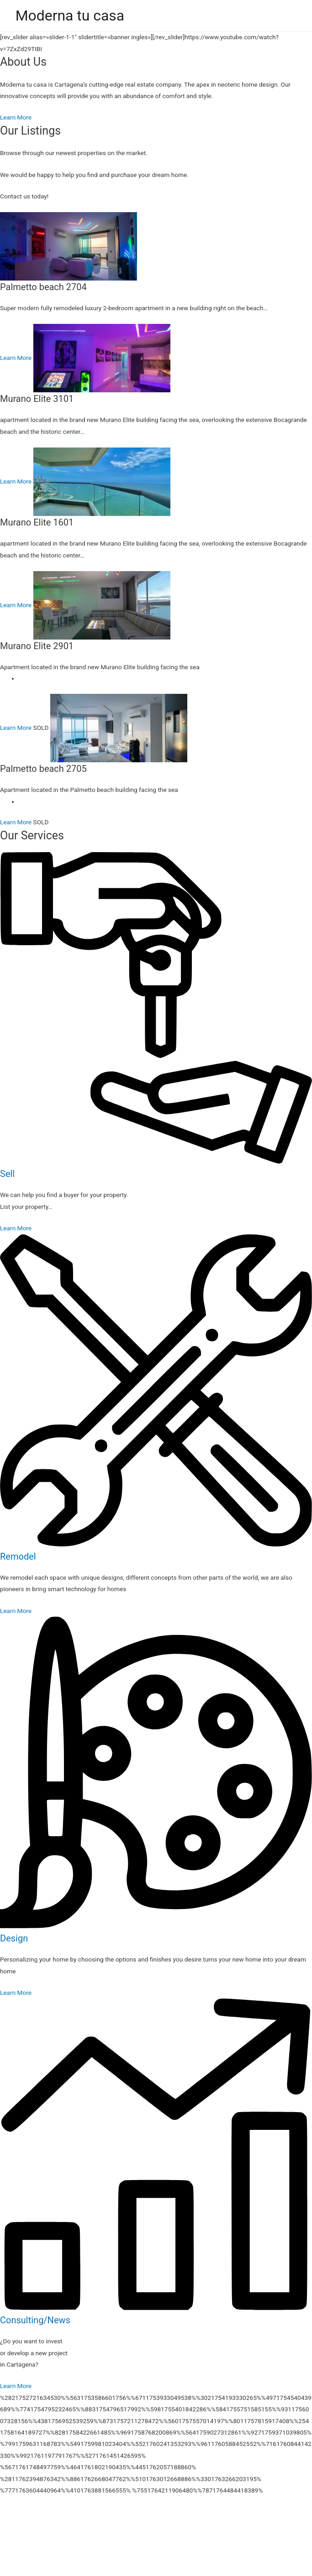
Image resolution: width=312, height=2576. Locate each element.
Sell (7, 1173)
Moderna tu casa (70, 15)
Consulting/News (35, 2320)
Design (14, 1938)
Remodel (18, 1556)
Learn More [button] (16, 117)
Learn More (16, 727)
